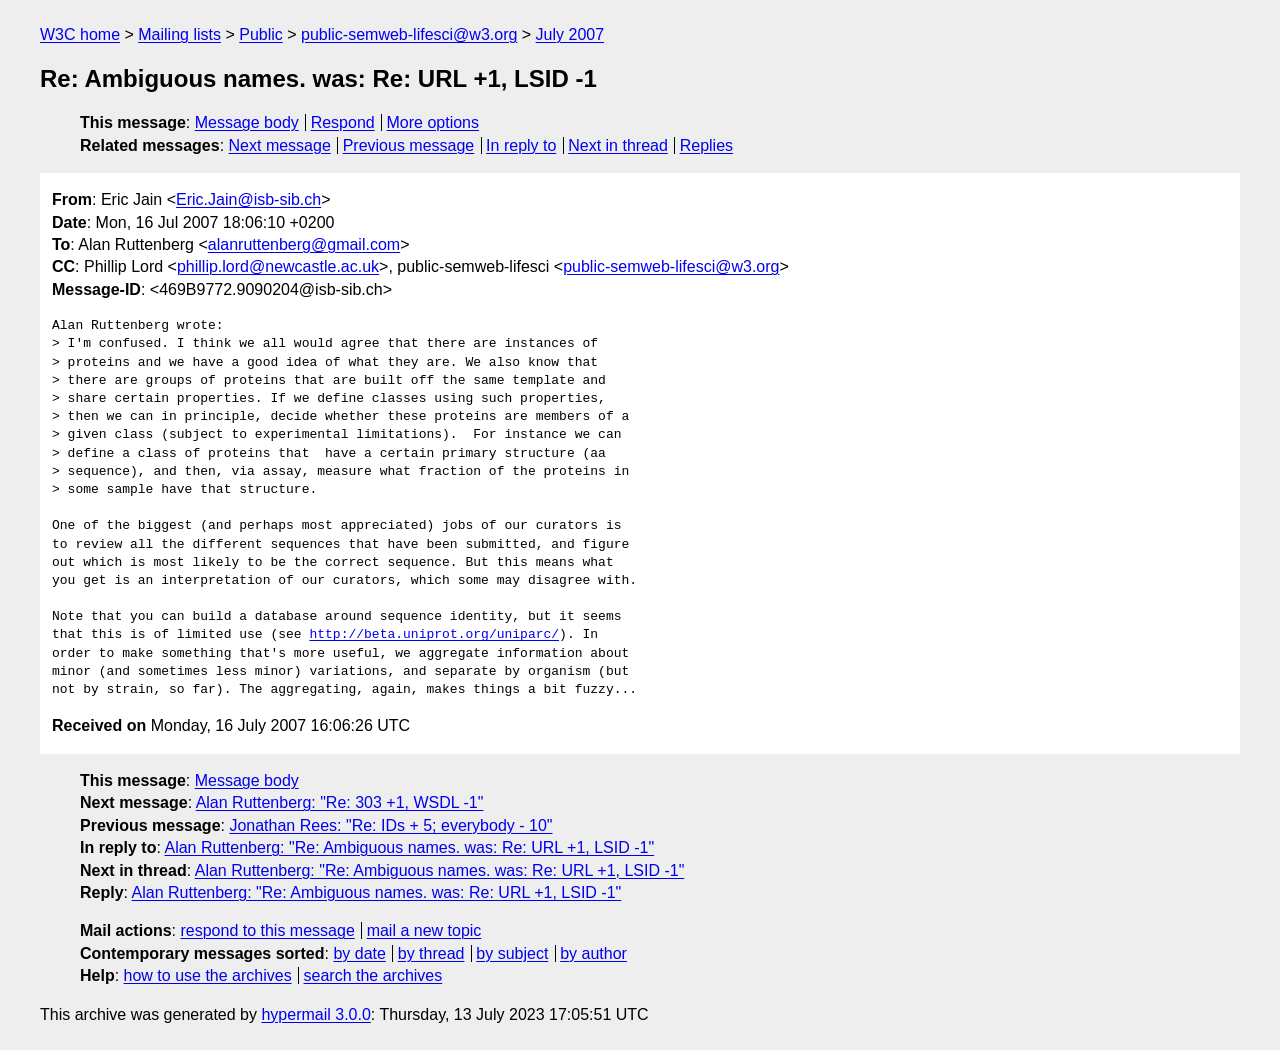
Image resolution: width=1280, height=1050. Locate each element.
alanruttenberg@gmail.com (304, 244)
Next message (280, 145)
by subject (512, 953)
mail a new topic (424, 930)
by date (359, 953)
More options (433, 122)
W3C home (80, 34)
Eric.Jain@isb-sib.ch (248, 199)
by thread (431, 953)
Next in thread (618, 145)
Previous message (409, 145)
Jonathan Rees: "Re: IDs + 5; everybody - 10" (390, 825)
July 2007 (570, 34)
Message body (247, 122)
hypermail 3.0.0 (315, 1014)
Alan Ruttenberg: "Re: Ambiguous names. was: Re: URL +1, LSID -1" (409, 847)
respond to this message (267, 930)
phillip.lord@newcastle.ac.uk (278, 266)
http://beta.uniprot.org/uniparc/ (434, 635)
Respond (343, 122)
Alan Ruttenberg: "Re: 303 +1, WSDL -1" (340, 802)
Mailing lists (179, 34)
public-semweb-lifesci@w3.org (409, 34)
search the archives (373, 975)
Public (261, 34)
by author (593, 953)
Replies (706, 145)
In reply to (521, 145)
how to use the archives (208, 975)
